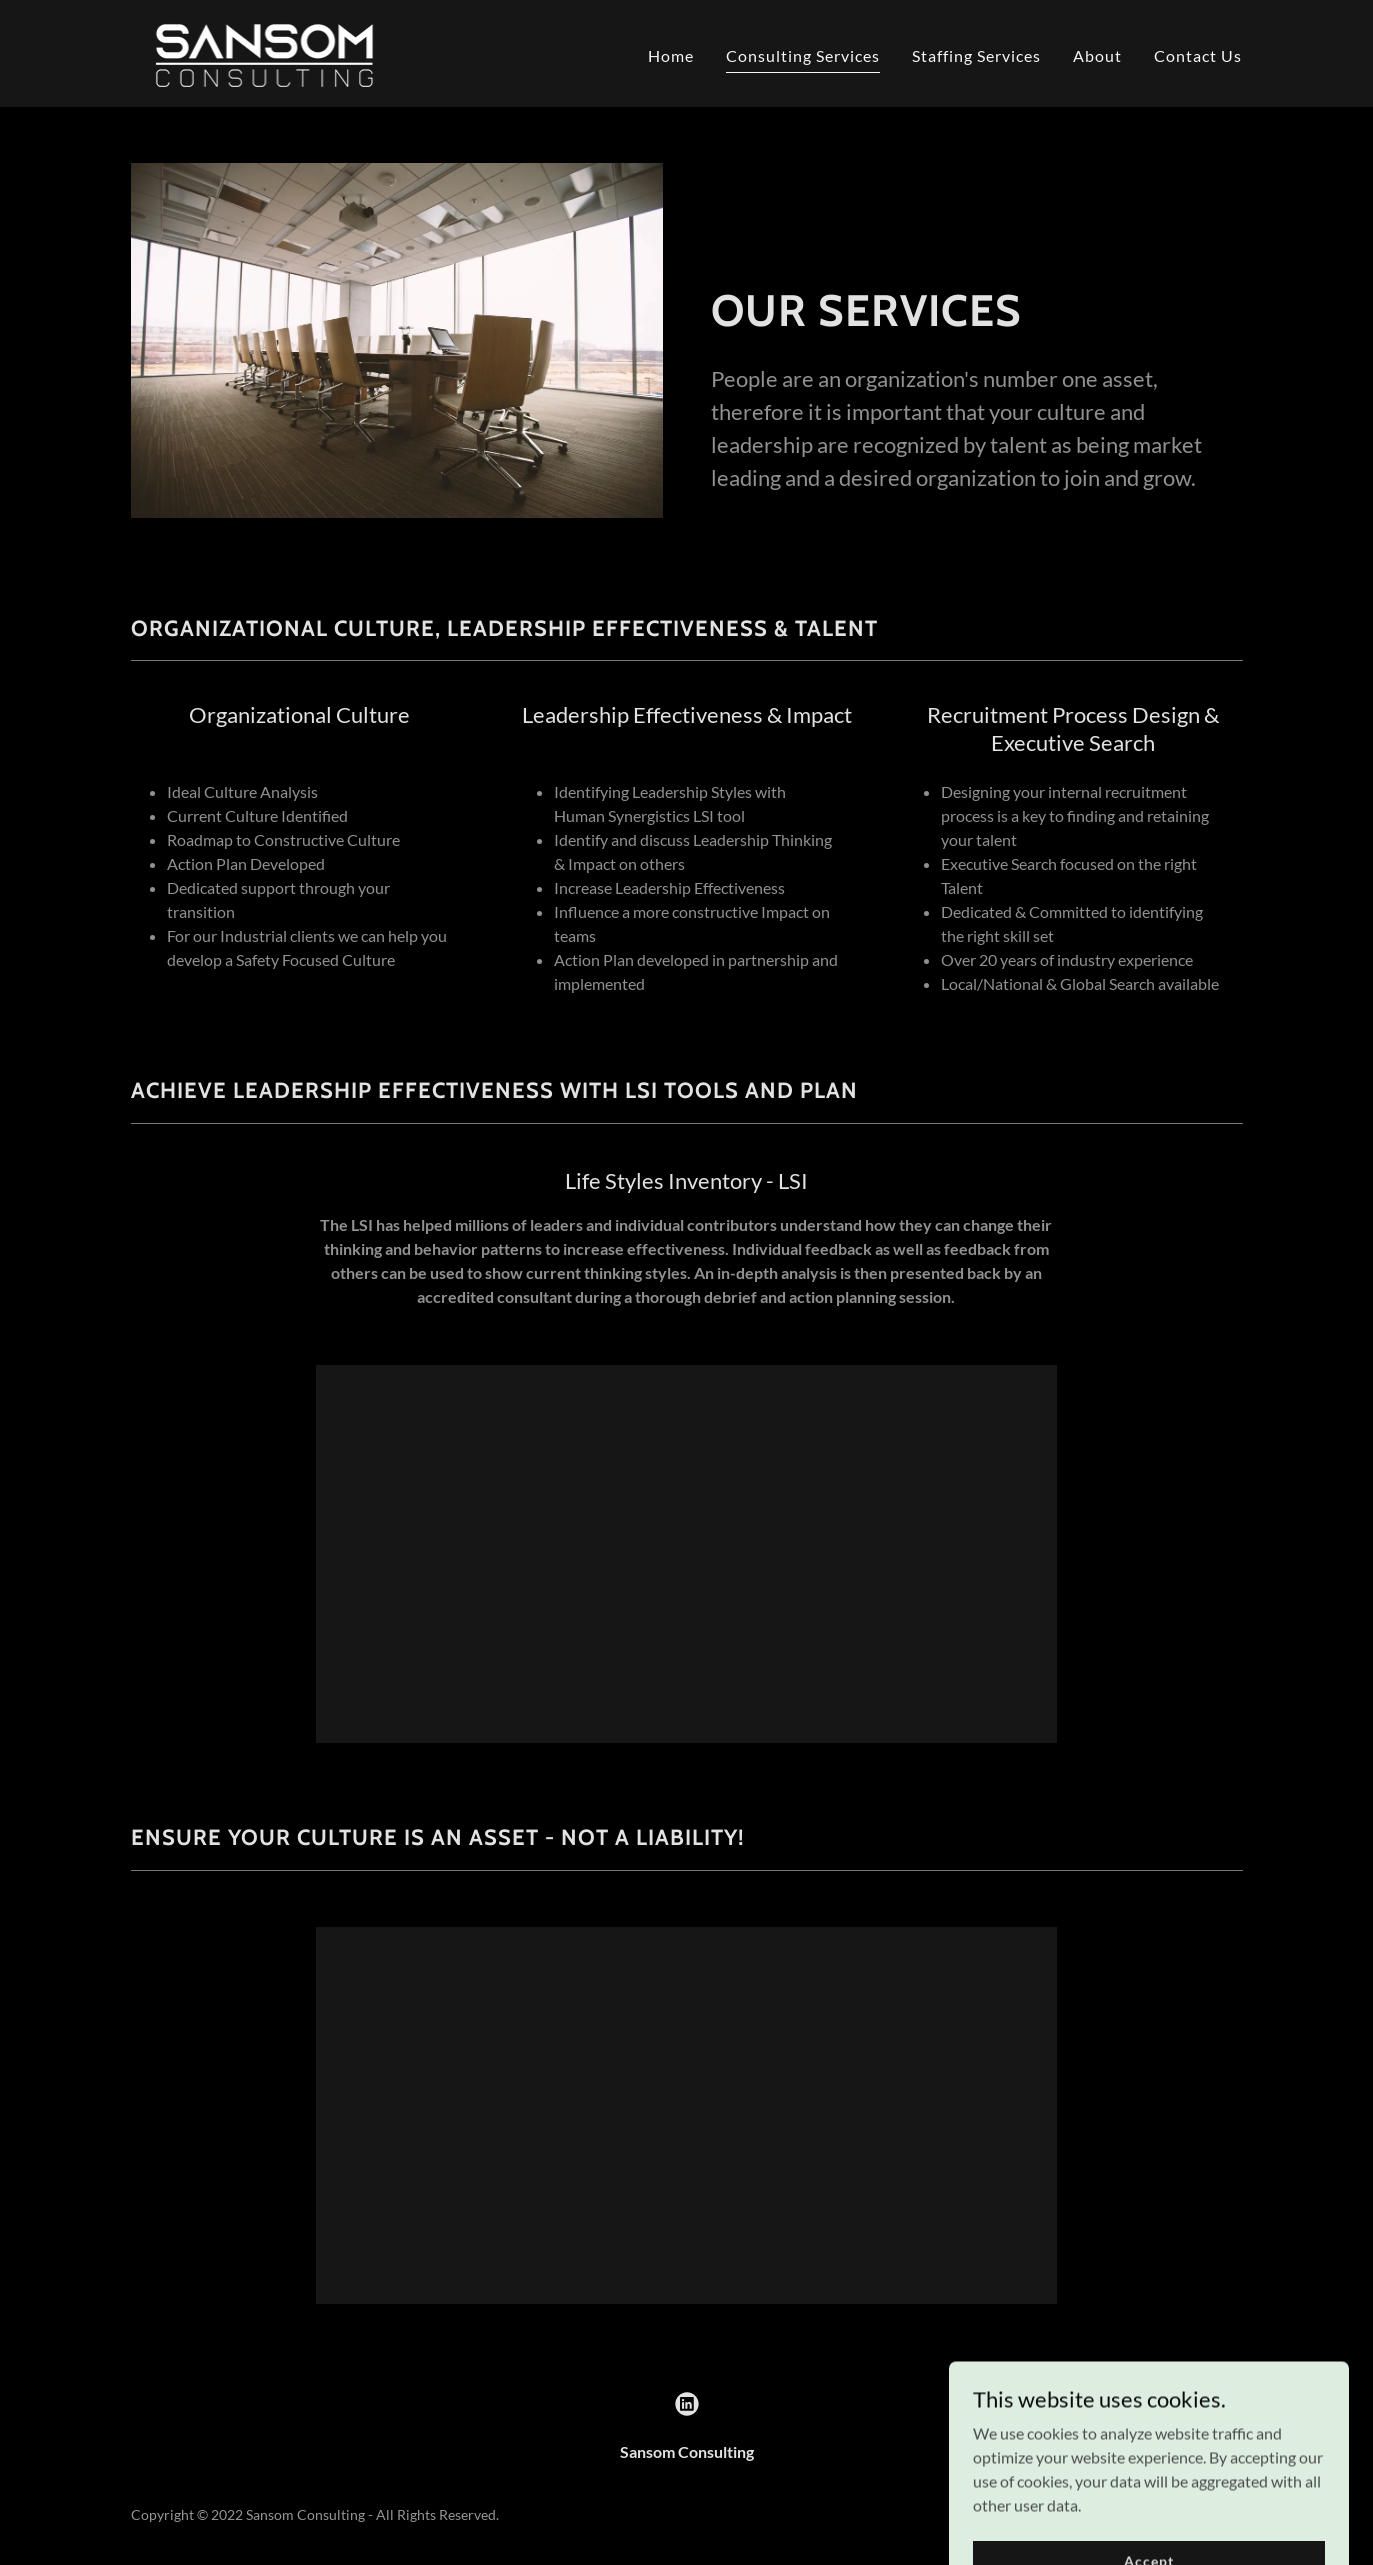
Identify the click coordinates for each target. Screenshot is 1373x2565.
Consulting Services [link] (803, 55)
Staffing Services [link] (976, 55)
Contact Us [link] (1198, 55)
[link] (264, 51)
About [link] (1097, 55)
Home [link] (671, 55)
